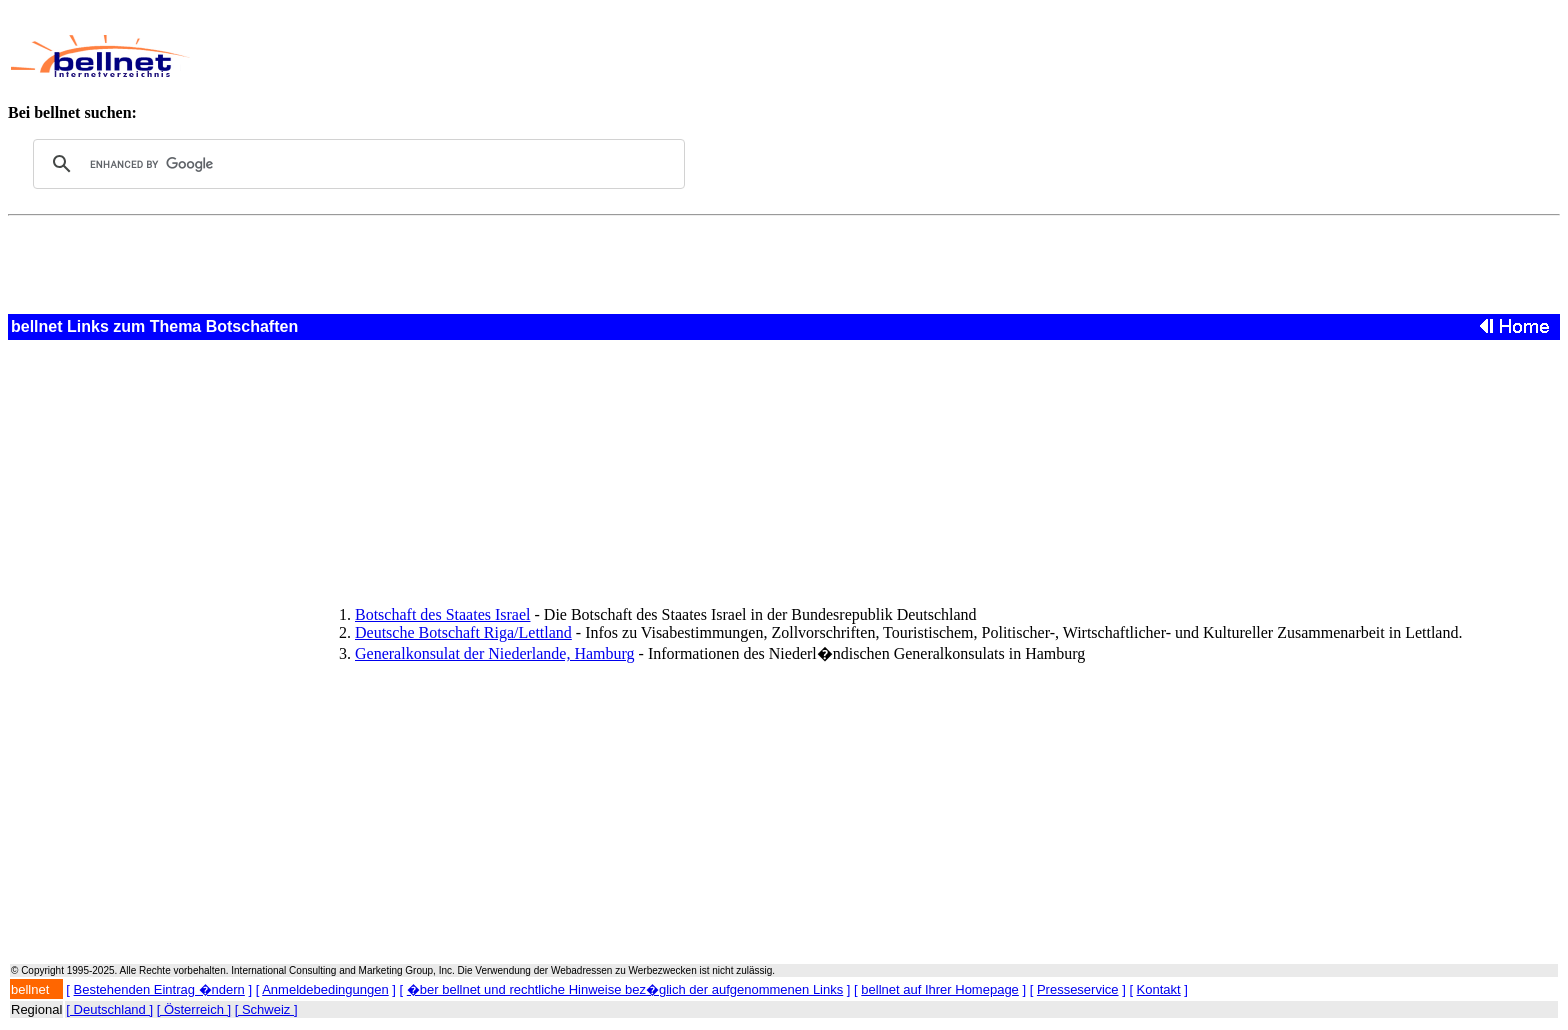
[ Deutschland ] (109, 1009)
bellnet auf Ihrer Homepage (940, 989)
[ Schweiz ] (266, 1009)
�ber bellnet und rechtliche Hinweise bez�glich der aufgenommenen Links (625, 989)
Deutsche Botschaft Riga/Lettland (463, 632)
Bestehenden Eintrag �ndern (159, 989)
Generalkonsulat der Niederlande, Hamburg (495, 653)
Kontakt (1159, 989)
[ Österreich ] (194, 1009)
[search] (356, 164)
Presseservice (1078, 989)
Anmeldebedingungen (325, 989)
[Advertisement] (684, 56)
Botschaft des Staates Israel (443, 614)
